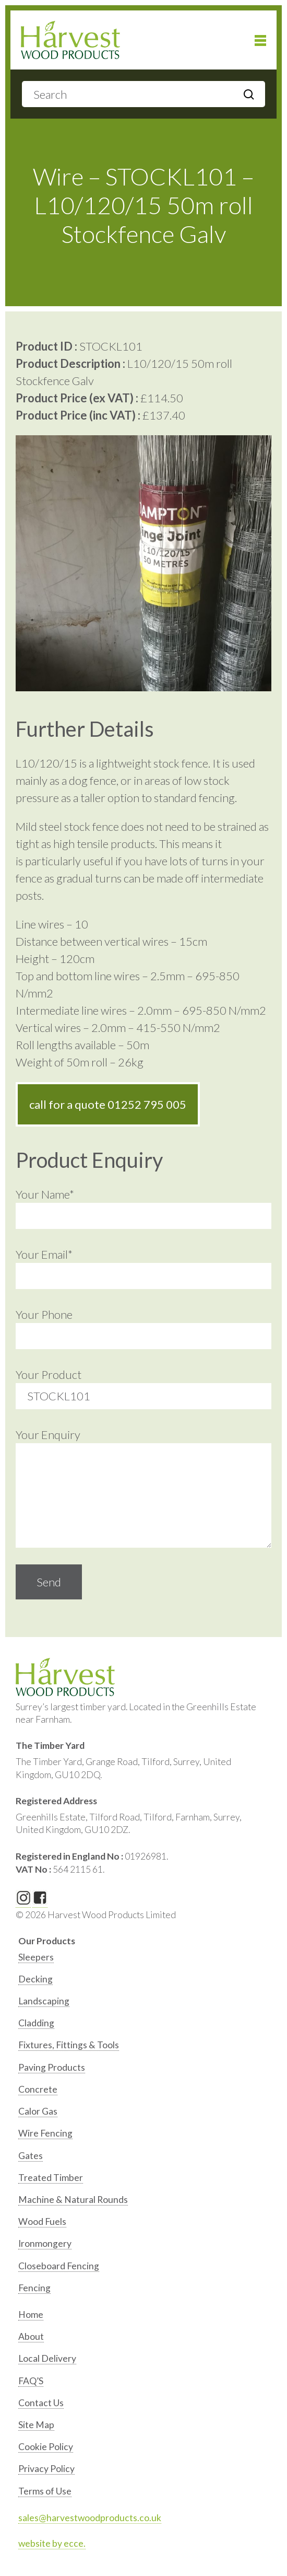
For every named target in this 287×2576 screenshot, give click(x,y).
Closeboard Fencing (58, 2265)
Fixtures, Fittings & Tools (68, 2044)
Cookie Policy (45, 2446)
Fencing (34, 2287)
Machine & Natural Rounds (73, 2199)
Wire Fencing (45, 2133)
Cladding (36, 2022)
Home (30, 2314)
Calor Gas (37, 2111)
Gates (30, 2155)
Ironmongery (44, 2243)
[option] (144, 1959)
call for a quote (107, 1104)
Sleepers (36, 1957)
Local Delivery (47, 2358)
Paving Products (51, 2067)
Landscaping (43, 2000)
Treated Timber (50, 2177)
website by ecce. (52, 2543)
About (31, 2336)
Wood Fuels (42, 2221)
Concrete (37, 2089)
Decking (35, 1979)
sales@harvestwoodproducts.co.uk (89, 2517)
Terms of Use (44, 2491)
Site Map (36, 2424)
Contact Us (41, 2402)
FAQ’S (30, 2380)
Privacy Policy (46, 2468)
